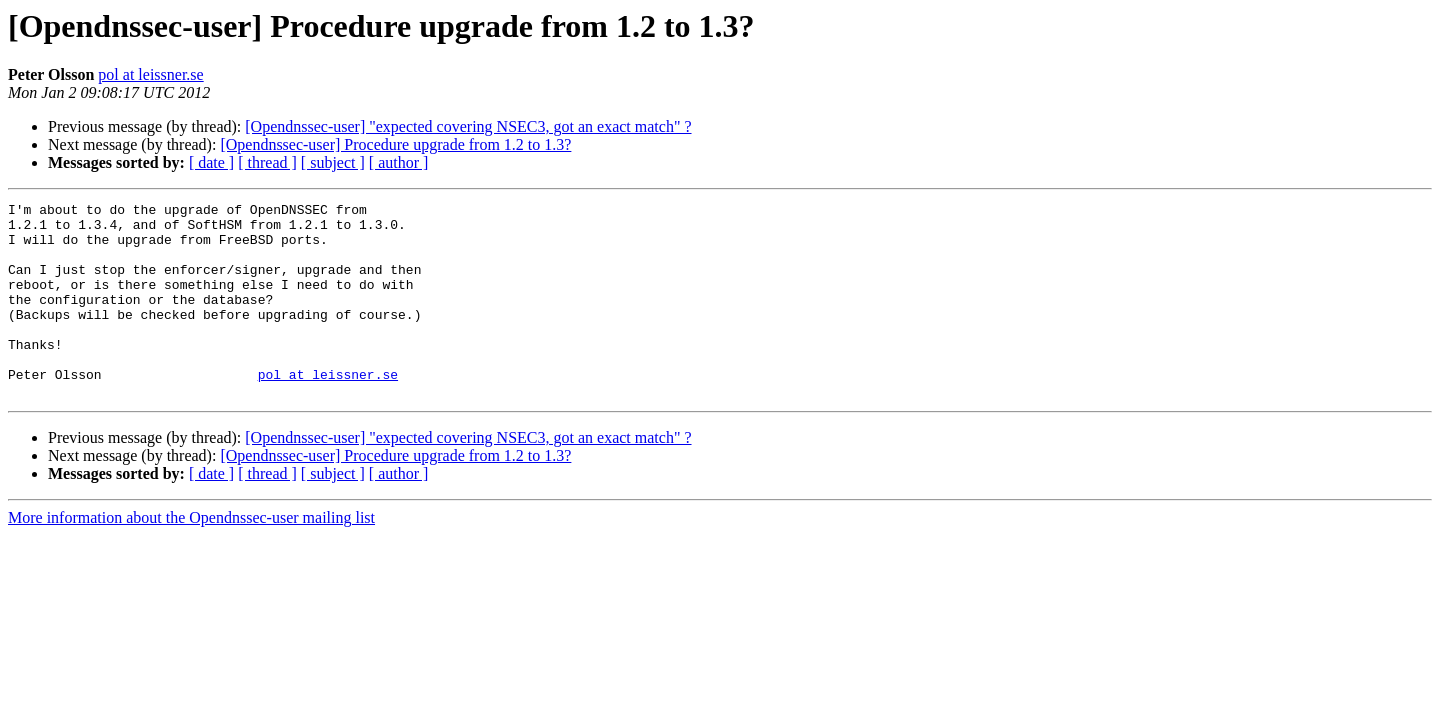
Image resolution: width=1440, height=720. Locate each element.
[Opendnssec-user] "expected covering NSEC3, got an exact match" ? (468, 126)
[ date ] (211, 162)
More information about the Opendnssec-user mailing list (191, 556)
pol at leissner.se (150, 74)
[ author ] (399, 162)
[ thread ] (267, 162)
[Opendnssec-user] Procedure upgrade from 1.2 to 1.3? (395, 144)
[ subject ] (333, 162)
